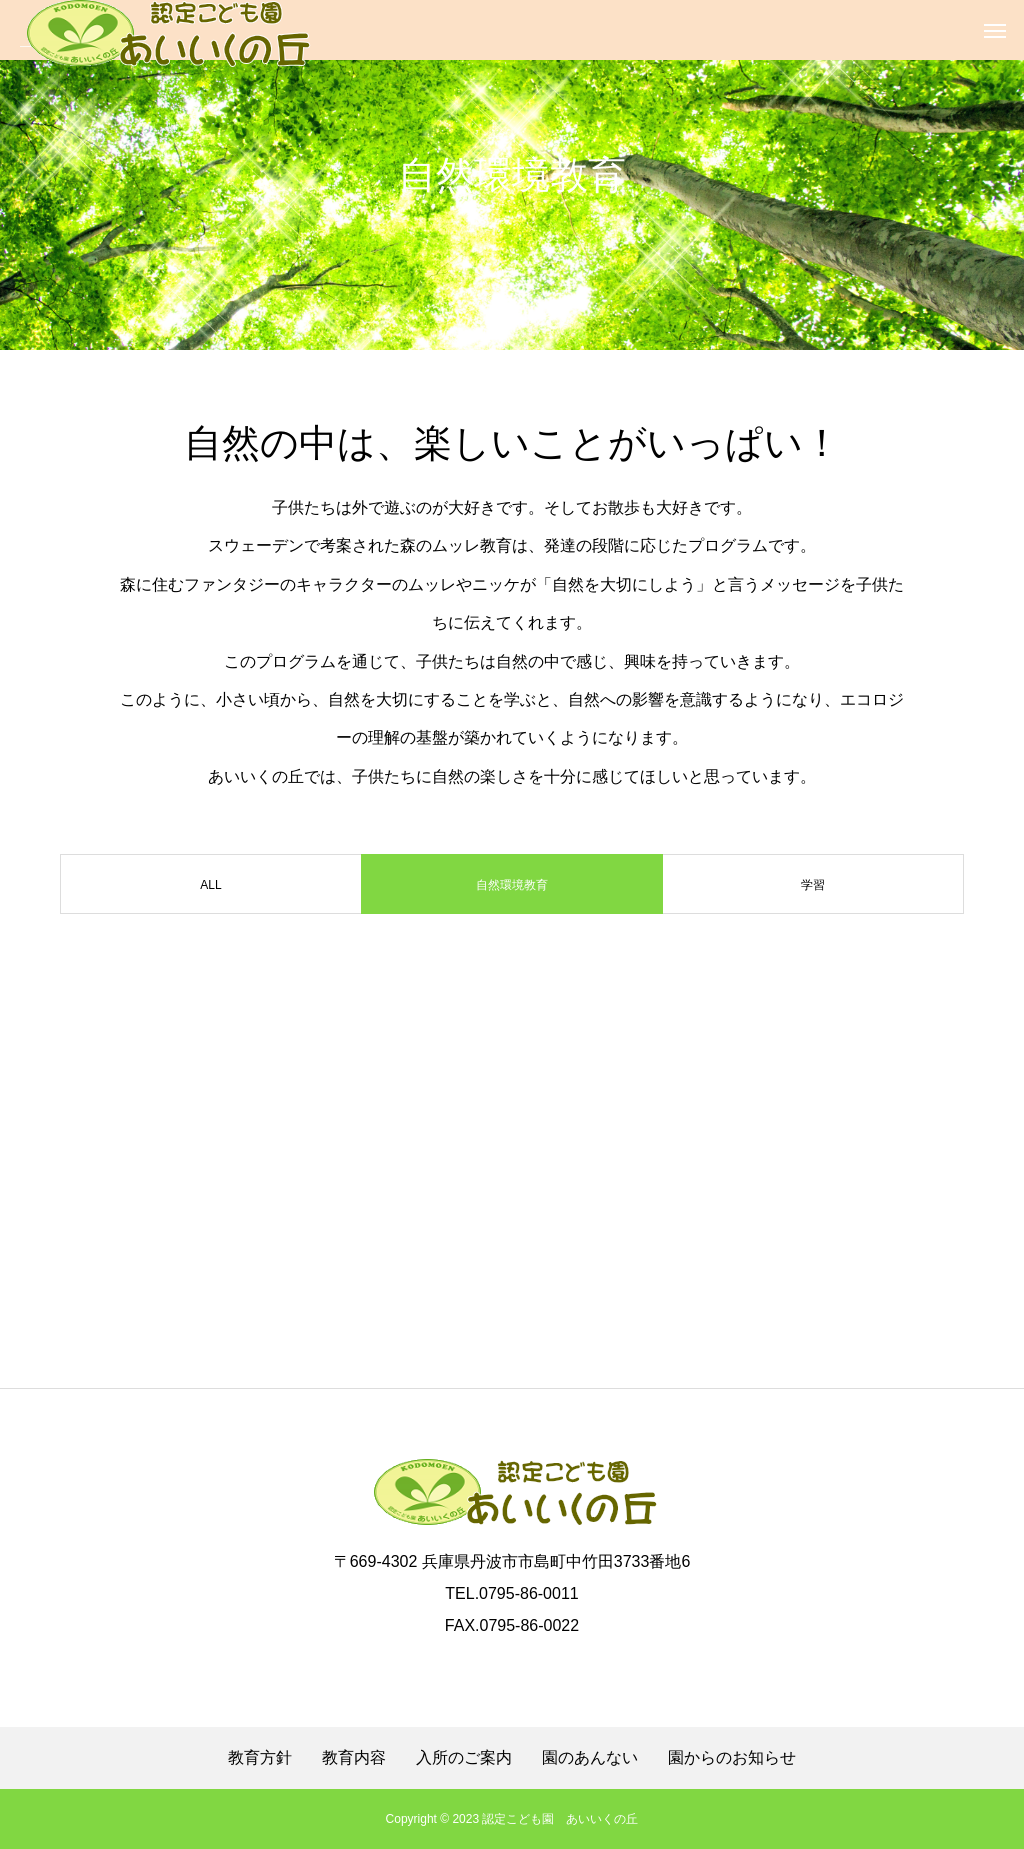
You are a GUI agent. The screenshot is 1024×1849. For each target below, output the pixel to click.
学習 (813, 885)
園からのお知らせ (732, 1758)
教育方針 (260, 1758)
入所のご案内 (464, 1758)
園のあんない (590, 1758)
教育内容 (354, 1758)
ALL (210, 885)
